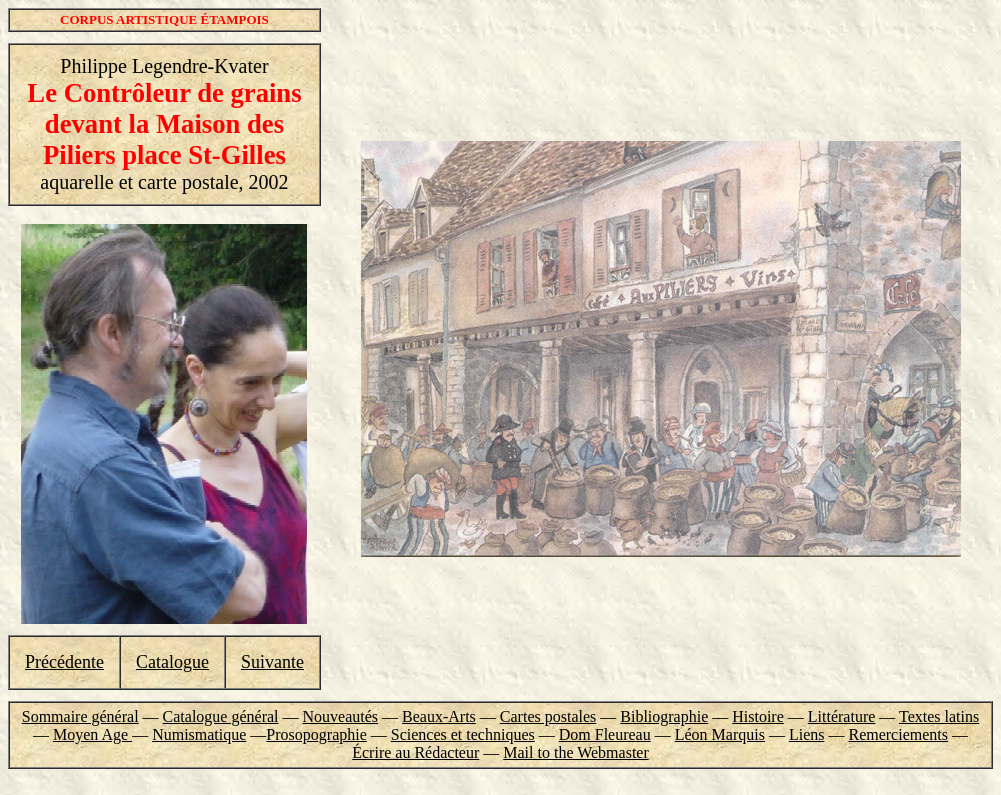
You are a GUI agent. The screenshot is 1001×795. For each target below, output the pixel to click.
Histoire (758, 716)
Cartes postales (548, 716)
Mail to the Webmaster (576, 752)
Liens (807, 734)
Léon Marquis (720, 734)
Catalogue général (221, 716)
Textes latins (939, 716)
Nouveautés (341, 716)
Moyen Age (92, 734)
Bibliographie (664, 716)
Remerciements (898, 734)
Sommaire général (80, 716)
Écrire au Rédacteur (415, 752)
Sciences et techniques (463, 734)
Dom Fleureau (605, 734)
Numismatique (199, 734)
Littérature (842, 716)
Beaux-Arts (439, 716)
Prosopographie (316, 734)
